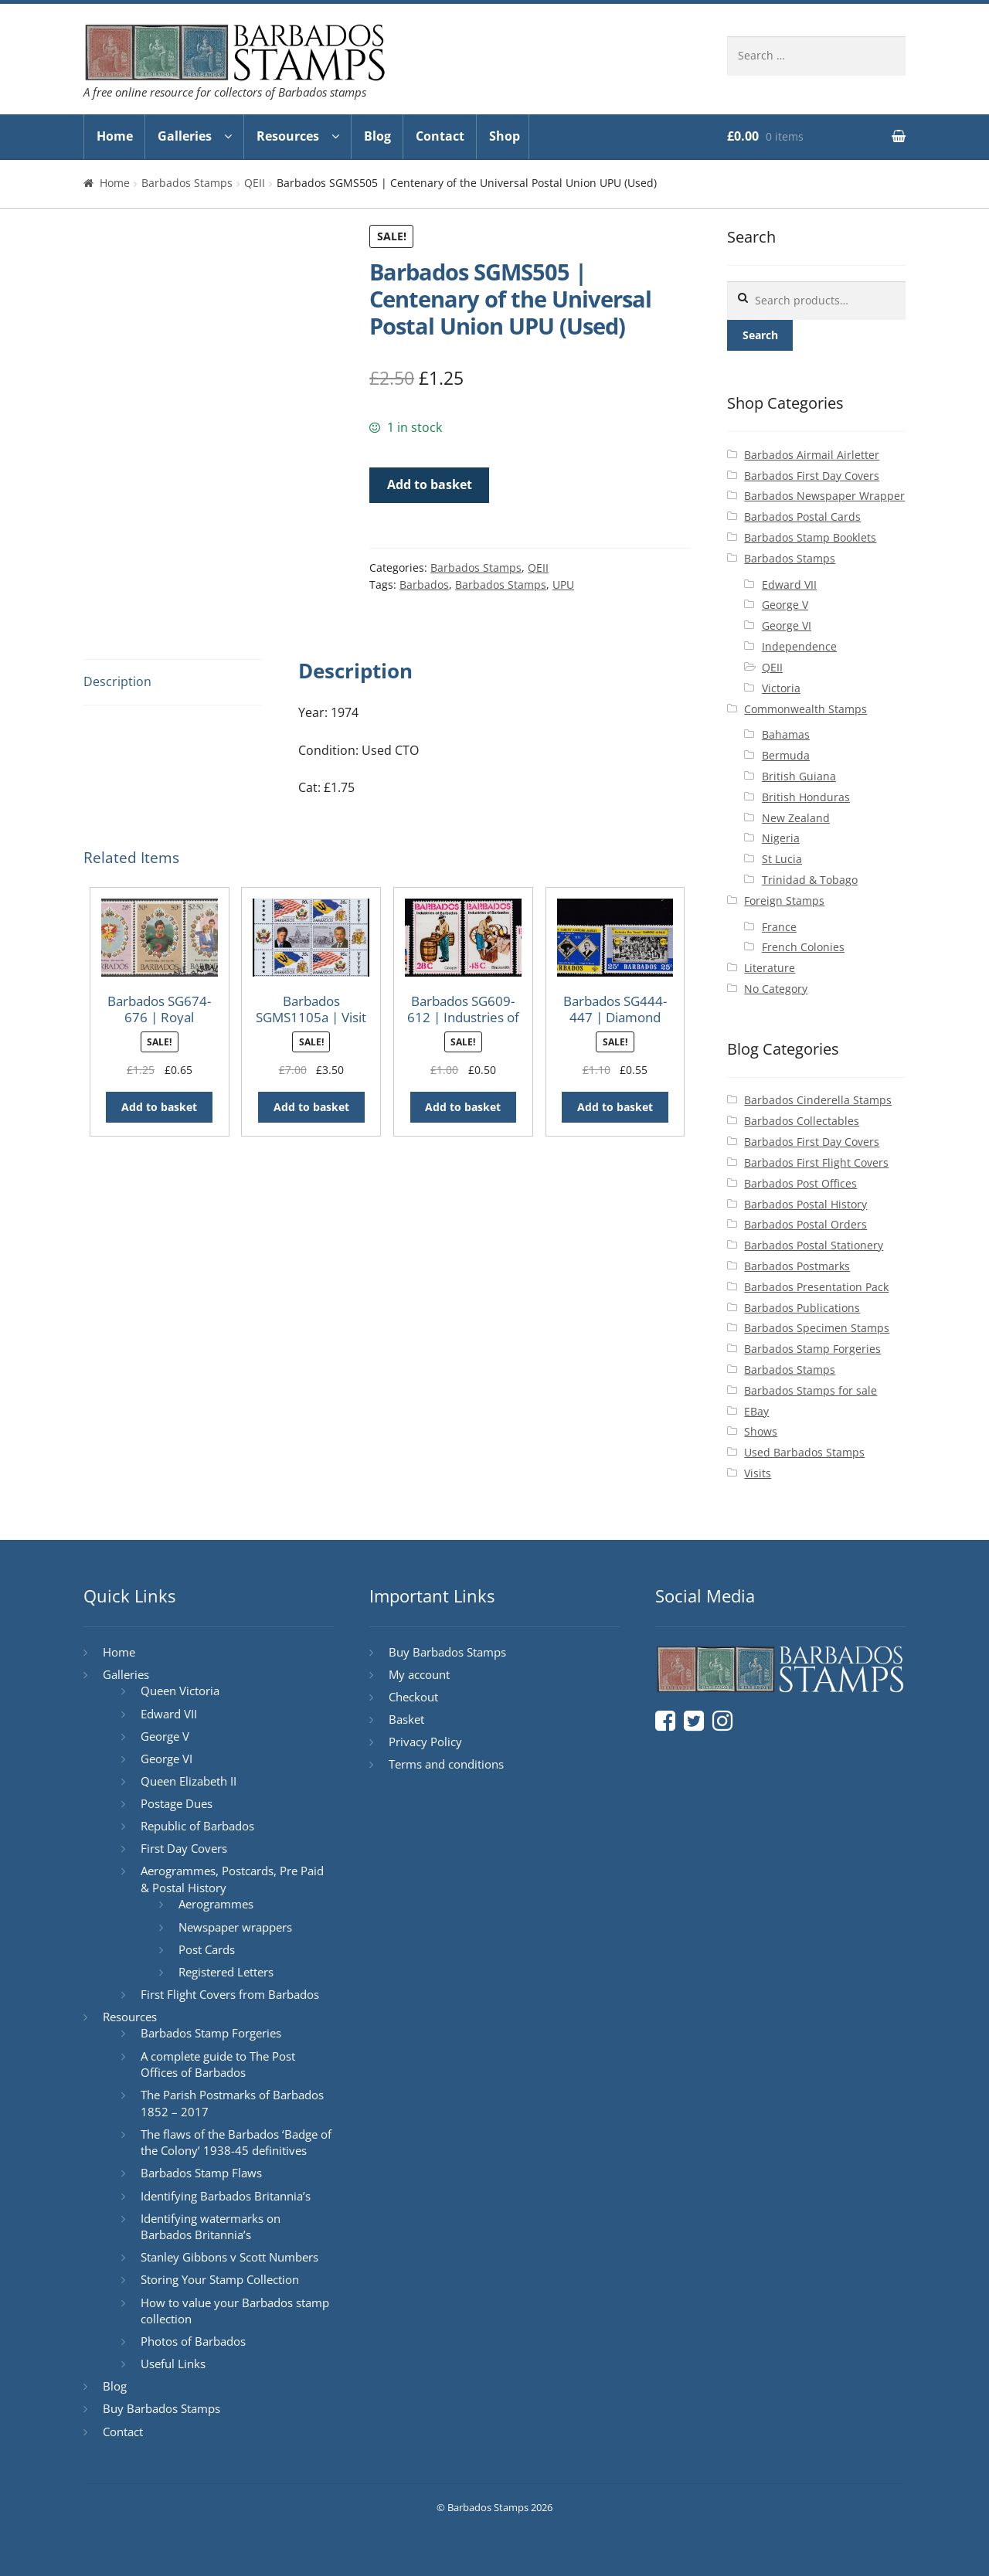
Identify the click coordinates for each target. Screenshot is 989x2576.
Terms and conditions (446, 1764)
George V (785, 604)
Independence (799, 646)
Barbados (424, 584)
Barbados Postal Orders (805, 1224)
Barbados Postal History (805, 1204)
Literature (769, 967)
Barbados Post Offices (800, 1183)
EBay (756, 1411)
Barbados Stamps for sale (810, 1390)
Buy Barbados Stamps (161, 2408)
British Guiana (799, 776)
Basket (406, 1719)
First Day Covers (184, 1848)
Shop (504, 135)
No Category (775, 988)
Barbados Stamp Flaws (201, 2172)
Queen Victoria (180, 1690)
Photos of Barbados (193, 2341)
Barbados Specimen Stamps (816, 1327)
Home (115, 135)
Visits (757, 1473)
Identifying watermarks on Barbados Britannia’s (210, 2227)
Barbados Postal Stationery (813, 1245)
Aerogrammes (215, 1904)
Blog (377, 135)
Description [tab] (117, 681)
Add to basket (429, 484)
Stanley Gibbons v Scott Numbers (229, 2257)
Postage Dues (176, 1803)
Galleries (185, 135)
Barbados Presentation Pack (816, 1287)
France (779, 926)
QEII (254, 182)
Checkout (413, 1696)
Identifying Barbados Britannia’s (226, 2196)
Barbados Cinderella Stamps (818, 1100)
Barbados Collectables (801, 1120)
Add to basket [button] (159, 1106)
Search (760, 335)
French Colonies (803, 947)
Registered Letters (226, 1972)
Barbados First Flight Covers (816, 1162)
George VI (786, 625)
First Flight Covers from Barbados (230, 1994)
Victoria (781, 688)
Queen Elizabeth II (188, 1781)
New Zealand (796, 818)
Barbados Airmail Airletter (811, 454)
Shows (760, 1431)
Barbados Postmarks (797, 1266)
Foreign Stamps (784, 900)
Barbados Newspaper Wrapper (824, 495)
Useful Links (173, 2363)
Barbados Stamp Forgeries (812, 1348)
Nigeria (781, 838)
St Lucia (782, 858)
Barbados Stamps (187, 182)
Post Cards (206, 1949)
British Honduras (806, 797)
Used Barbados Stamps (804, 1452)
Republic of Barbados (197, 1825)
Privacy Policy (425, 1741)
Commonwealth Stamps (805, 709)
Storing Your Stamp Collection (220, 2279)
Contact (440, 135)
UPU (563, 584)
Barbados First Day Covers (811, 475)
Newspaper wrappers (235, 1927)
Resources (288, 135)
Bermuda (786, 755)
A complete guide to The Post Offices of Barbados (218, 2064)
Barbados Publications (802, 1307)
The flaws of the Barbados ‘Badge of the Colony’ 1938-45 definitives (236, 2142)
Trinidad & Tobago (810, 879)
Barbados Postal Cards (802, 516)
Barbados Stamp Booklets (810, 537)
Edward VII (789, 584)
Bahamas (786, 734)
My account (419, 1674)
